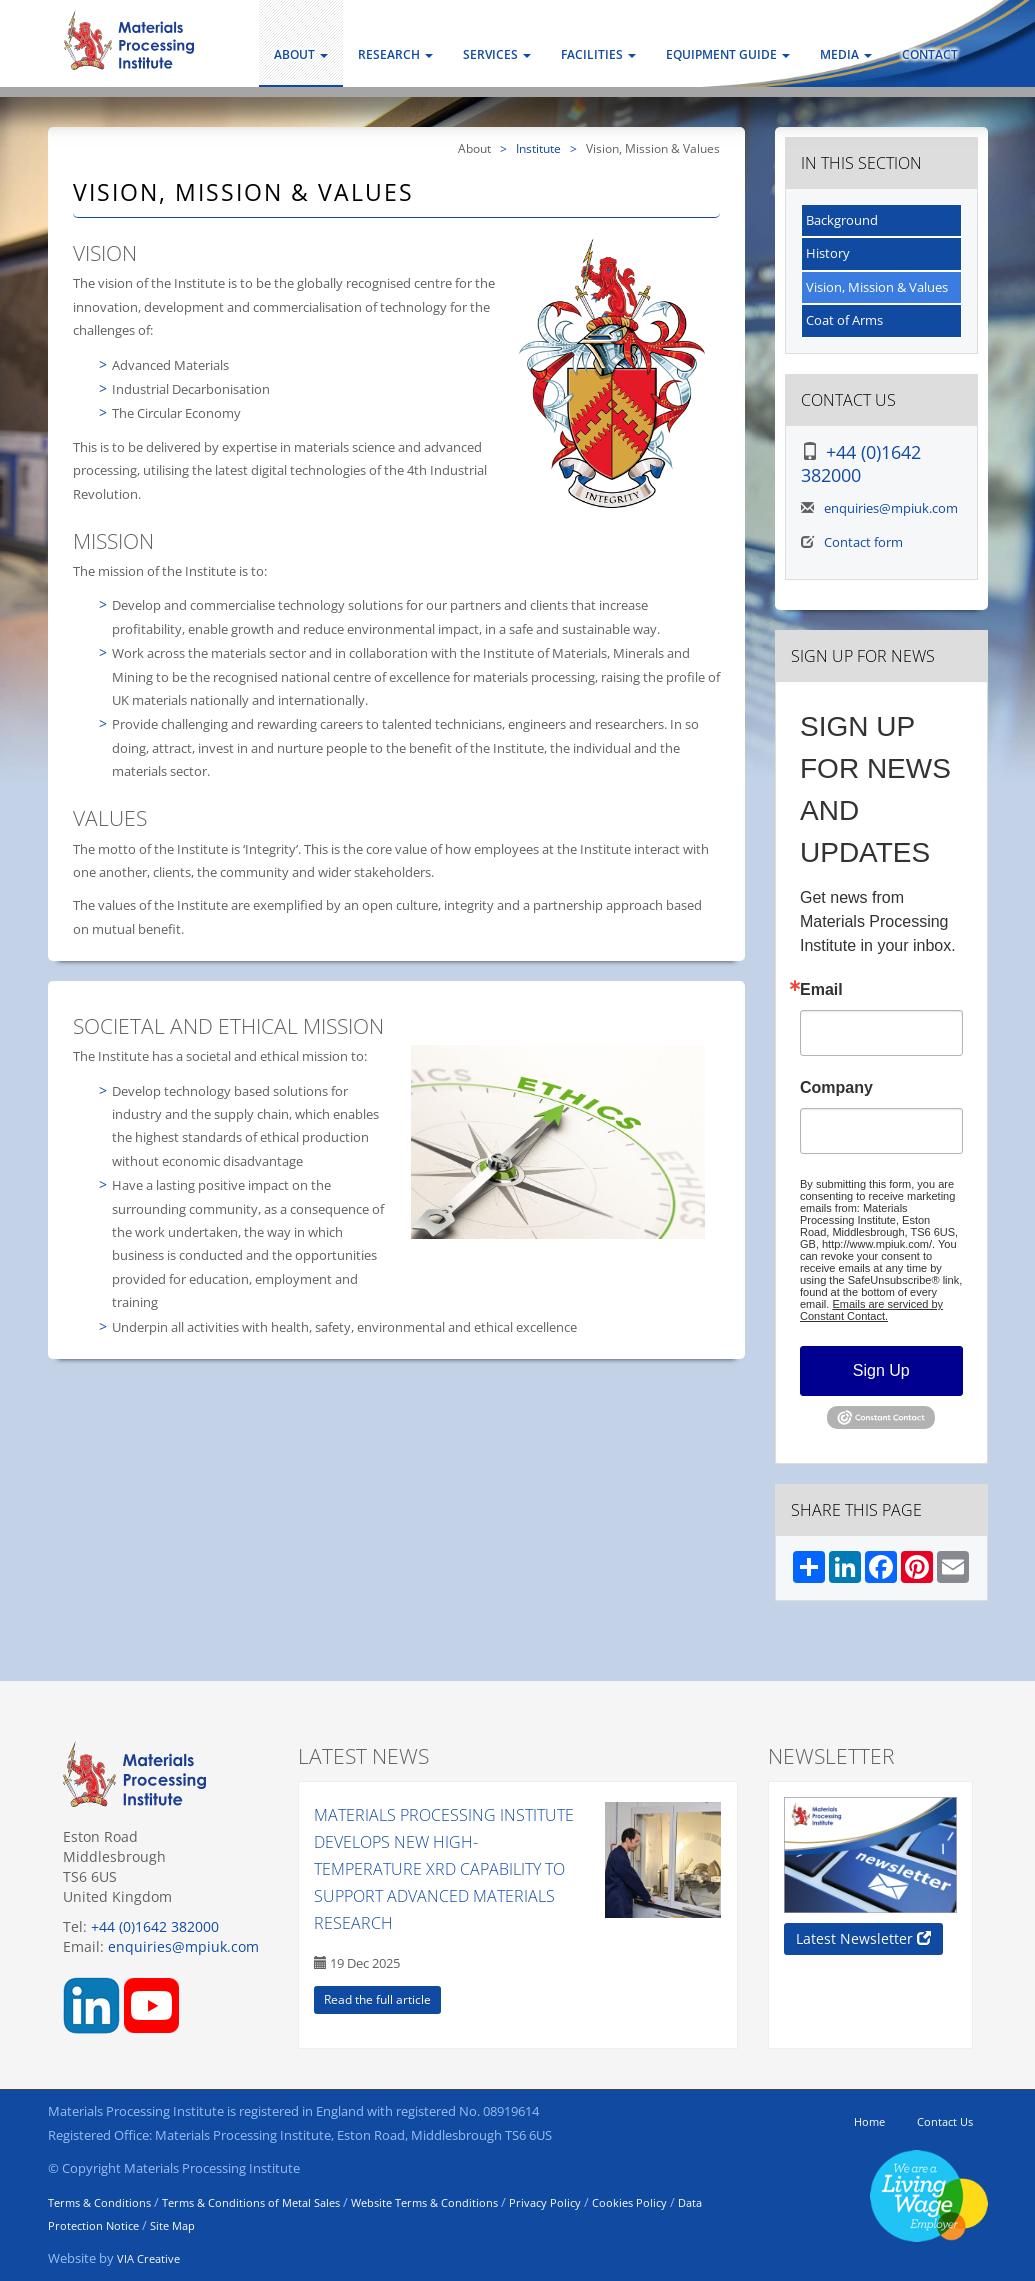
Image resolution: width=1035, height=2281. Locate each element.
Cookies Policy (629, 2202)
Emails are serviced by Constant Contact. (871, 1310)
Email (821, 990)
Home (869, 2121)
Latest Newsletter (863, 1938)
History (828, 253)
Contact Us (945, 2121)
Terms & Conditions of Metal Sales (251, 2202)
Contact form (863, 542)
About (301, 54)
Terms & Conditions (99, 2202)
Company (836, 1088)
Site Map (172, 2225)
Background (842, 220)
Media (846, 54)
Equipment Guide (728, 54)
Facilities (598, 54)
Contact (930, 54)
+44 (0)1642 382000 (861, 463)
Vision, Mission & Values (877, 287)
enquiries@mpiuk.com (891, 508)
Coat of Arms (844, 320)
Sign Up (881, 1370)
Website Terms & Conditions (424, 2202)
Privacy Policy (545, 2202)
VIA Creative (148, 2258)
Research (395, 54)
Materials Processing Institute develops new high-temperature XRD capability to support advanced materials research (444, 1869)
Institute (538, 148)
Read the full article (377, 1999)
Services (497, 54)
